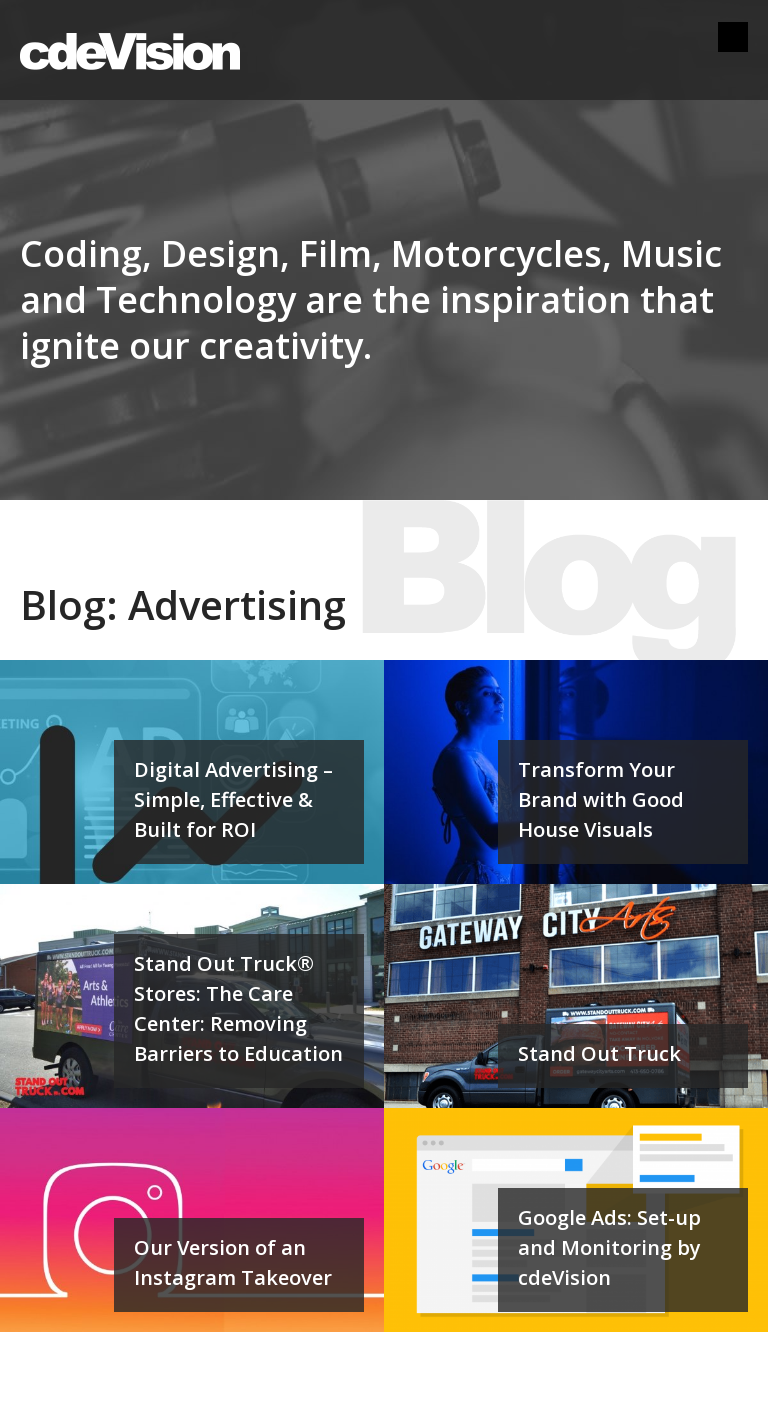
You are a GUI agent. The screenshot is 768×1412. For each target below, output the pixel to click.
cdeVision (130, 50)
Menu (733, 37)
